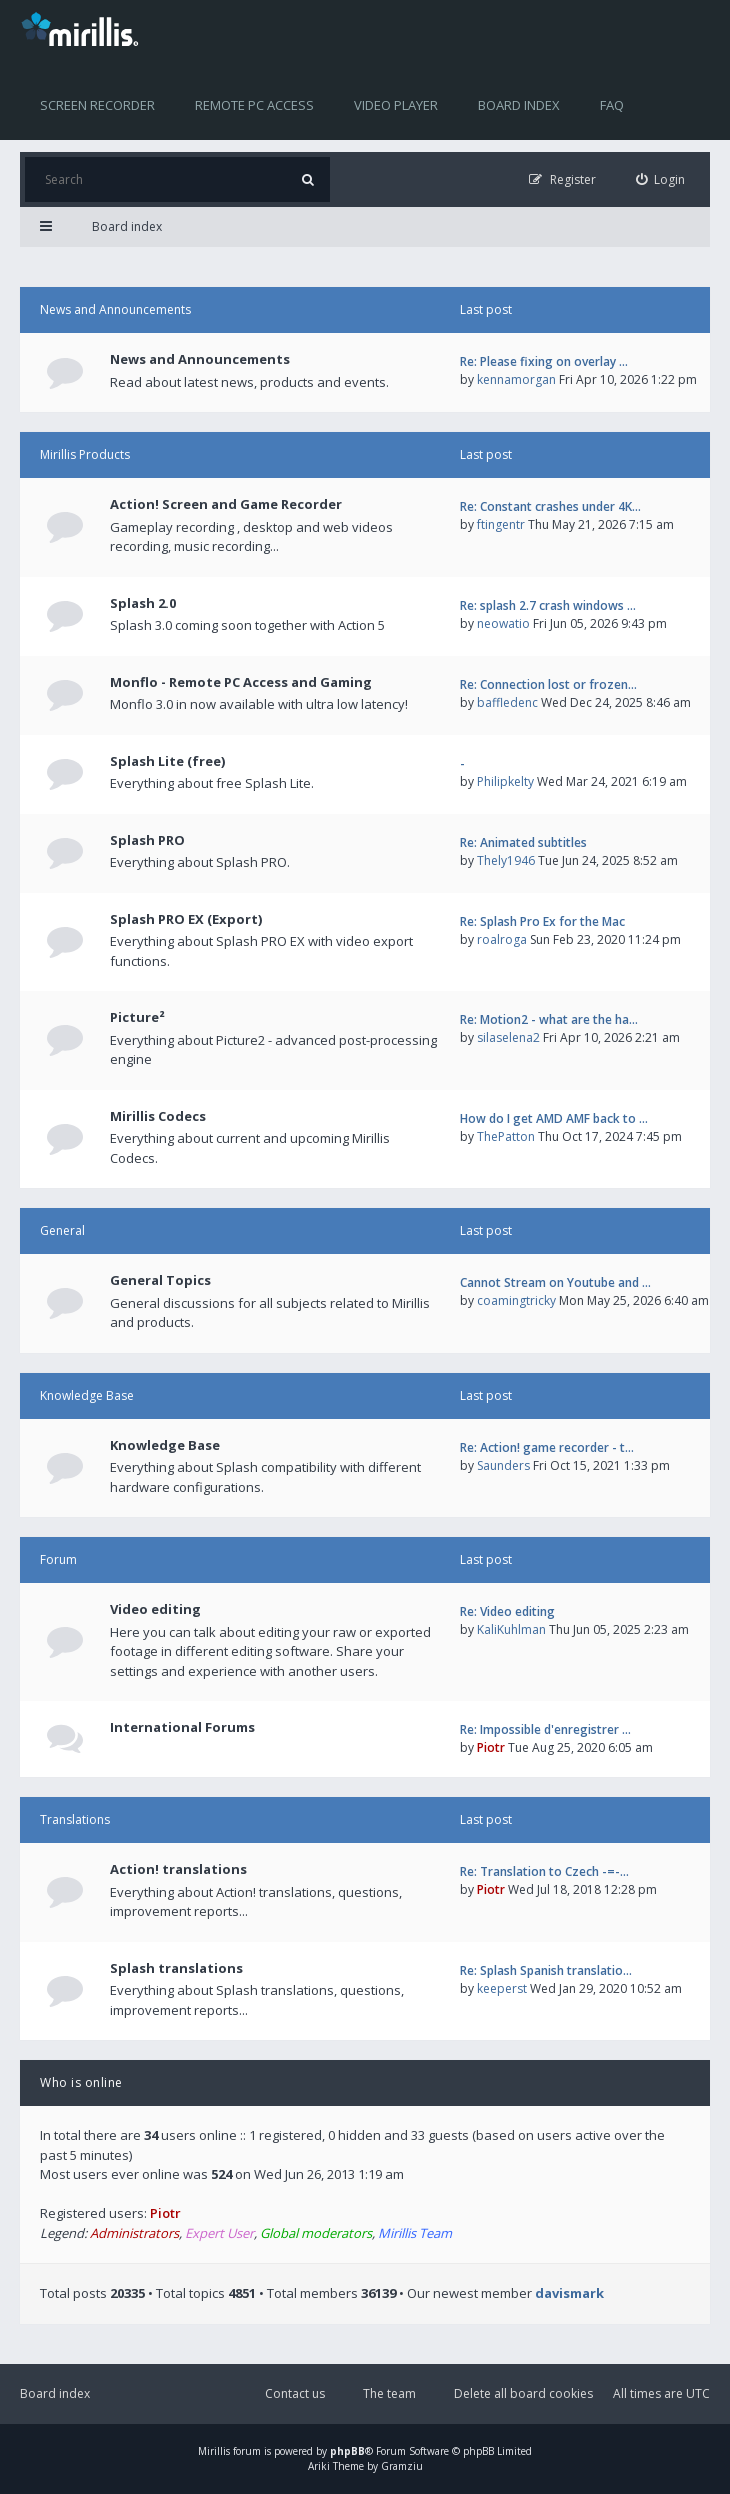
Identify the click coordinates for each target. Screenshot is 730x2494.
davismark (569, 2293)
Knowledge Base (87, 1395)
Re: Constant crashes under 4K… (550, 506)
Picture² (137, 1017)
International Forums (182, 1727)
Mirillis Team (415, 2233)
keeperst (502, 1988)
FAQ (612, 105)
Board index (519, 105)
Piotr (491, 1747)
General (62, 1230)
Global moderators (316, 2233)
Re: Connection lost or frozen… (548, 684)
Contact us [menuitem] (295, 2393)
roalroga (502, 939)
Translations (75, 1819)
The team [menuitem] (389, 2393)
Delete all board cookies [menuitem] (523, 2393)
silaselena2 (508, 1037)
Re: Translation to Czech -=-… (544, 1871)
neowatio (503, 623)
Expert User (219, 2233)
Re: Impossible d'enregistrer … (545, 1729)
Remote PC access (254, 105)
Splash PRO (147, 840)
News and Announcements (115, 309)
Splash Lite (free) (167, 761)
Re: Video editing (507, 1611)
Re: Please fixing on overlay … (544, 361)
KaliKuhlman (511, 1629)
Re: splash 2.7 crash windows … (548, 605)
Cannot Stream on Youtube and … (555, 1282)
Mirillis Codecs (158, 1116)
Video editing (155, 1609)
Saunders (503, 1465)
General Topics (160, 1280)
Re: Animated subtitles (523, 842)
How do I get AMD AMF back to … (554, 1118)
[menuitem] (661, 179)
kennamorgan (516, 379)
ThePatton (506, 1136)
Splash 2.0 (143, 603)
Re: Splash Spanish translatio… (546, 1970)
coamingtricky (516, 1300)
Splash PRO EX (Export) (186, 919)
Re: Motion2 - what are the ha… (549, 1019)
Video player (396, 105)
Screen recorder (97, 105)
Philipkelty (505, 781)
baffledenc (507, 702)
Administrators (134, 2233)
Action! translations (178, 1869)
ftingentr (501, 524)
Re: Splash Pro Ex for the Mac (542, 921)
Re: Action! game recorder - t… (547, 1447)
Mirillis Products (85, 454)
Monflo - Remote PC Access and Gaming (241, 682)
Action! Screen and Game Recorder (226, 504)
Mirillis (214, 2451)
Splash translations (176, 1968)
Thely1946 (506, 860)
